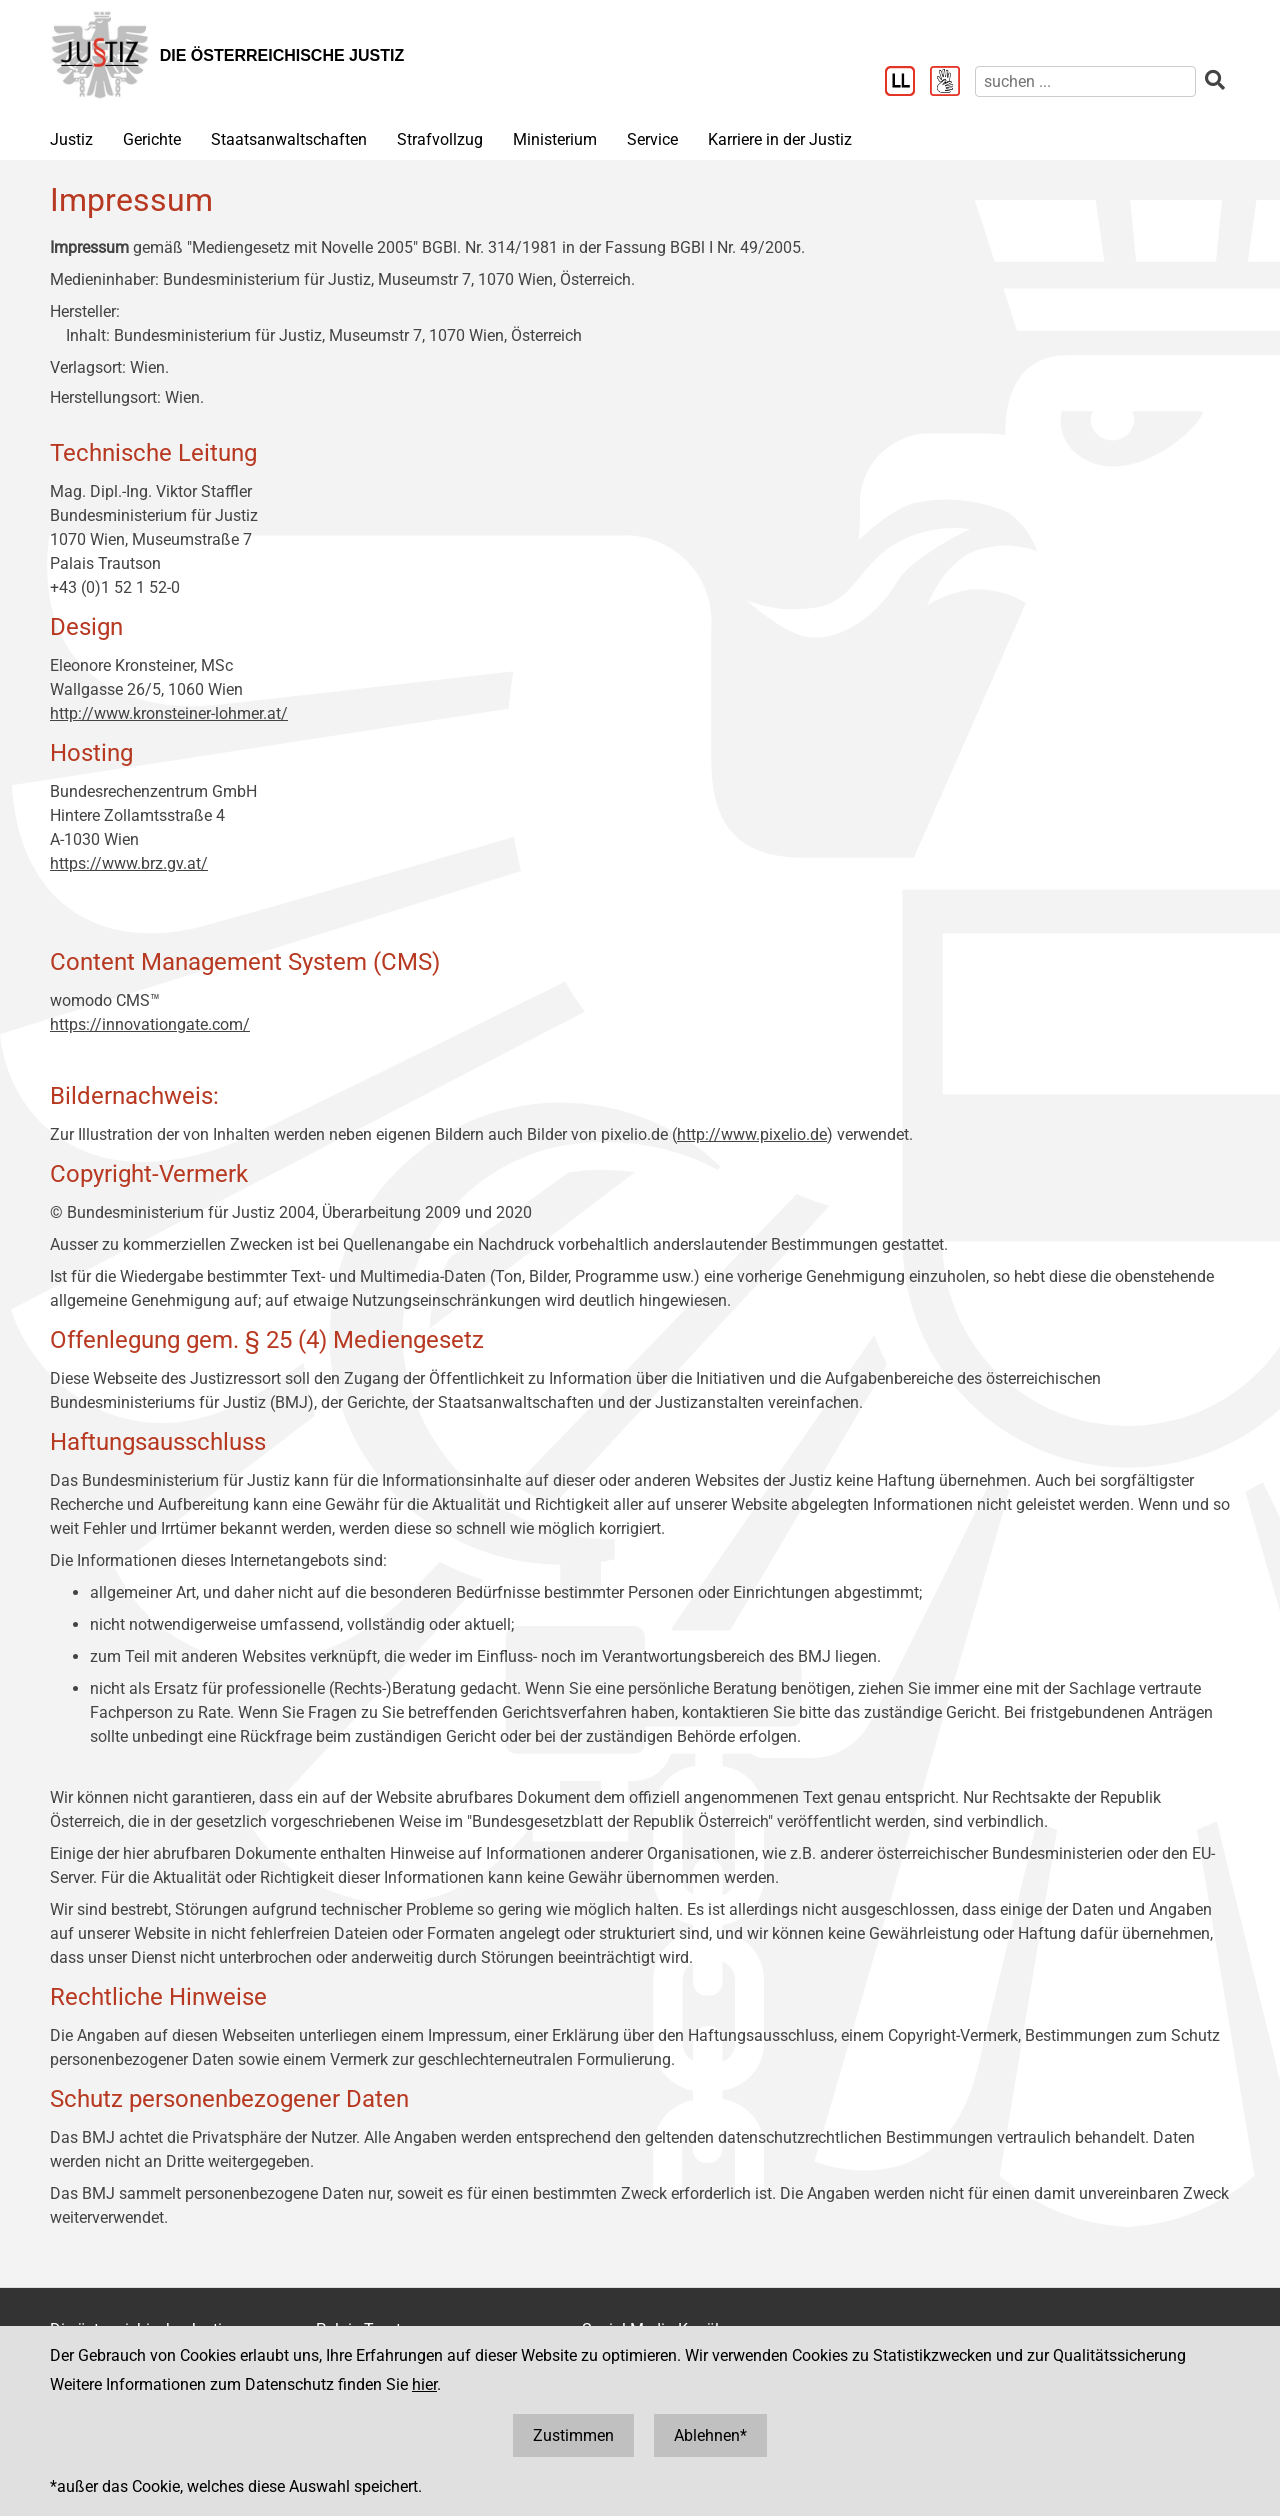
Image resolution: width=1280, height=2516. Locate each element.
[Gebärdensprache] (952, 83)
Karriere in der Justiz (780, 139)
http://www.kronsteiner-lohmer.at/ (169, 713)
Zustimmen (573, 2435)
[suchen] (1085, 81)
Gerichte (152, 139)
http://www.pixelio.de (752, 1134)
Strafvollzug (440, 139)
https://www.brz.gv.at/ (129, 863)
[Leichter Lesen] (907, 83)
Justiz (71, 139)
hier (424, 2384)
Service (652, 139)
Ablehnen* (710, 2435)
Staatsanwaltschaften (289, 139)
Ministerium (555, 139)
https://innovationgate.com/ (150, 1024)
